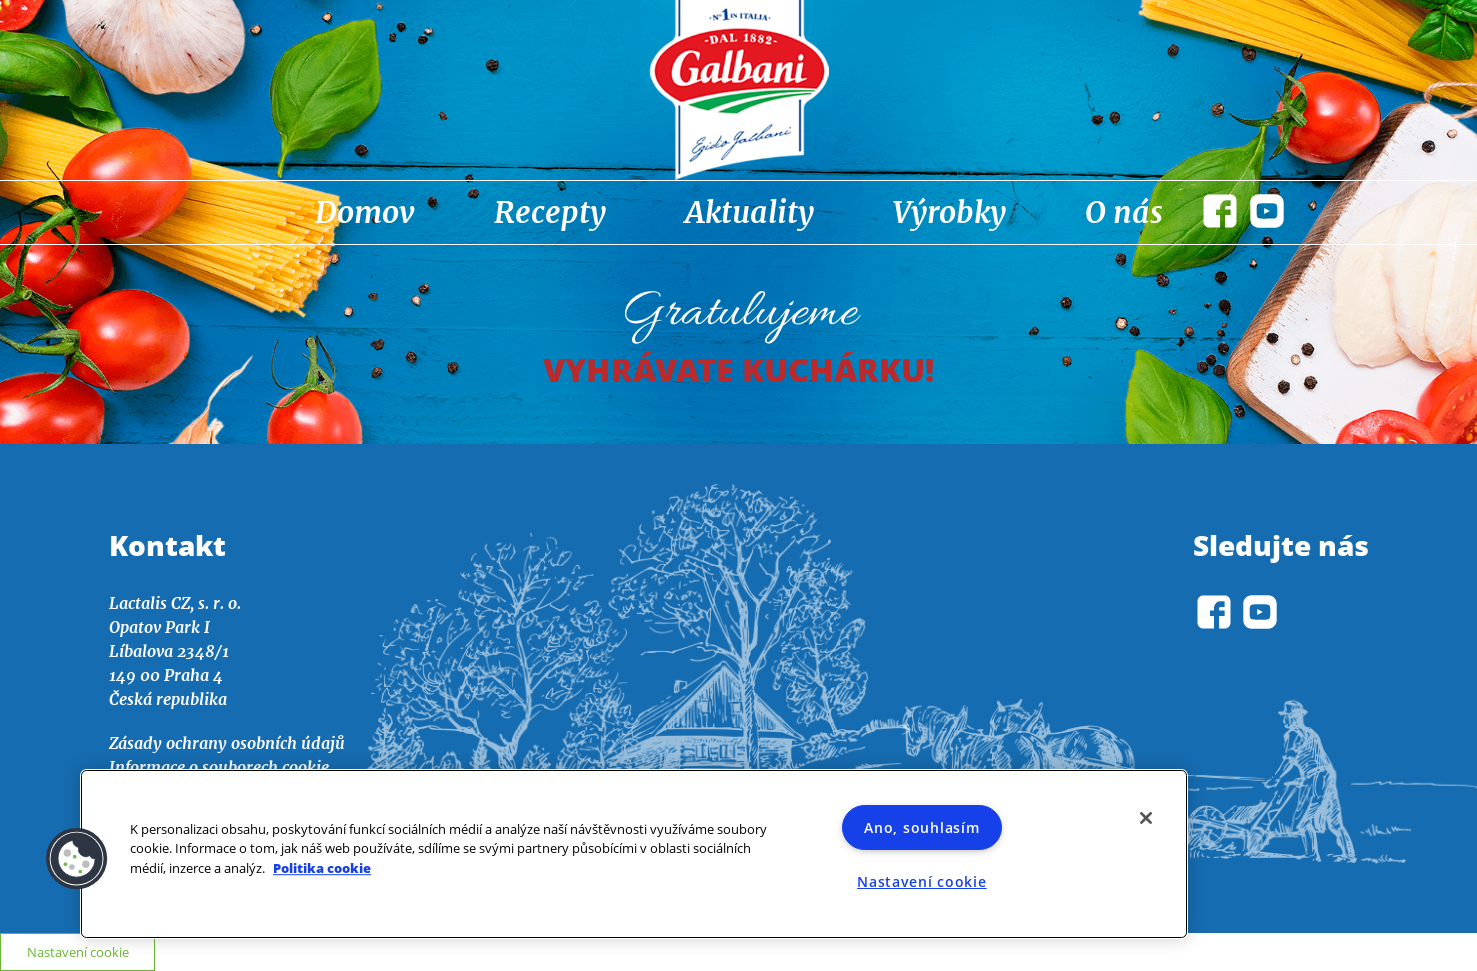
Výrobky (949, 212)
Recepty (550, 212)
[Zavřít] (1146, 818)
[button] (77, 859)
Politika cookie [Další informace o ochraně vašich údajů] (322, 868)
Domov (365, 212)
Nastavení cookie (922, 881)
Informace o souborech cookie (219, 767)
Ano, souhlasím (921, 827)
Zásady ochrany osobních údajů (227, 743)
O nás (1124, 212)
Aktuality (749, 212)
